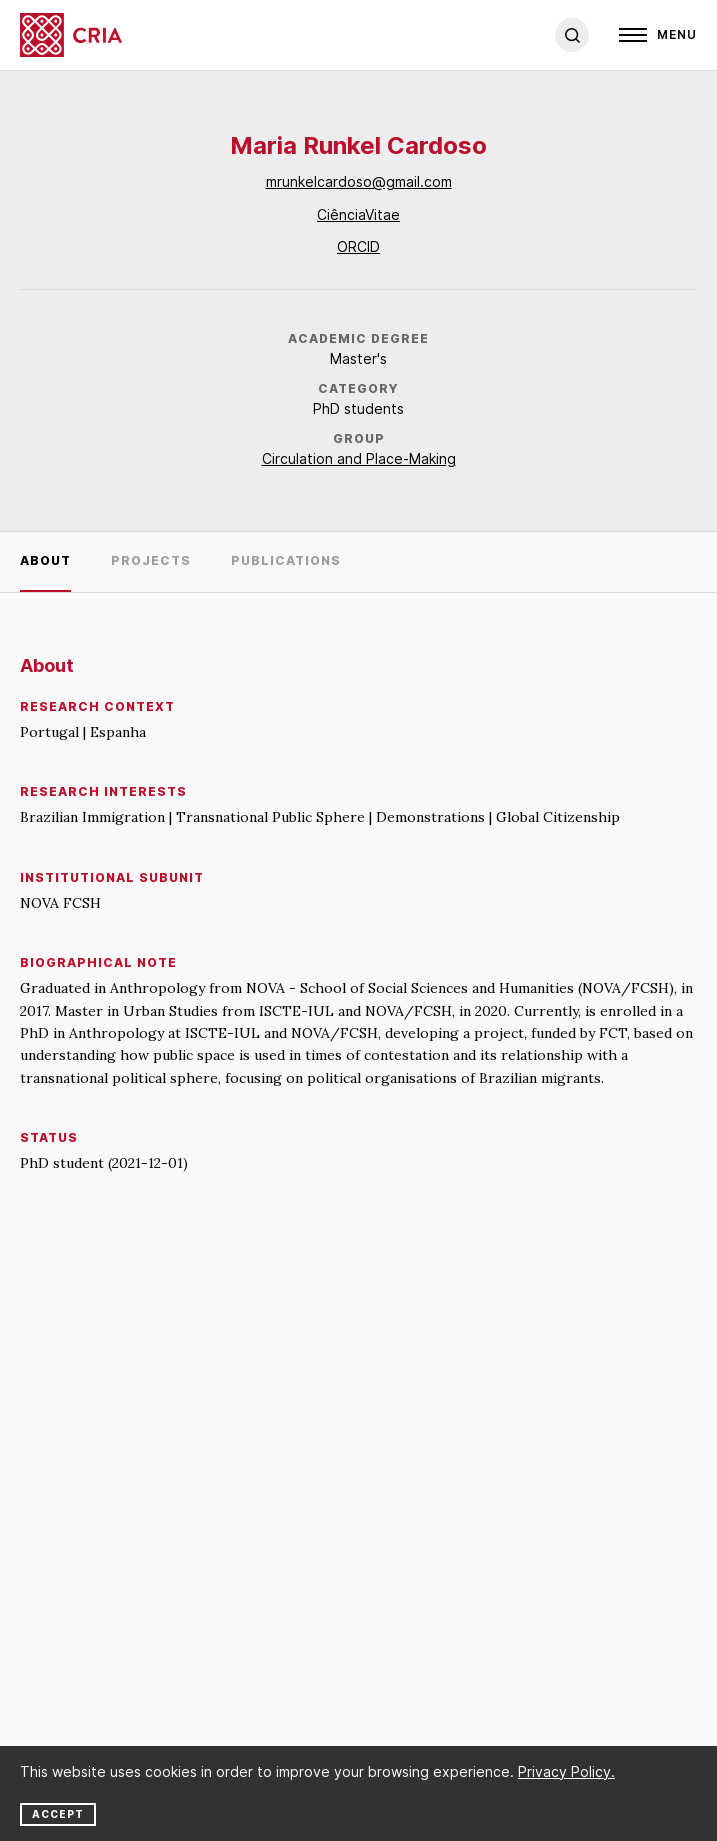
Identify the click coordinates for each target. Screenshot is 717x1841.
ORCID (358, 246)
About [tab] (45, 560)
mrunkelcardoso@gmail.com (359, 181)
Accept (58, 1814)
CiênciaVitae (358, 214)
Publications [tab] (286, 560)
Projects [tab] (151, 560)
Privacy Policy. (566, 1771)
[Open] (658, 35)
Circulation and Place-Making (359, 458)
